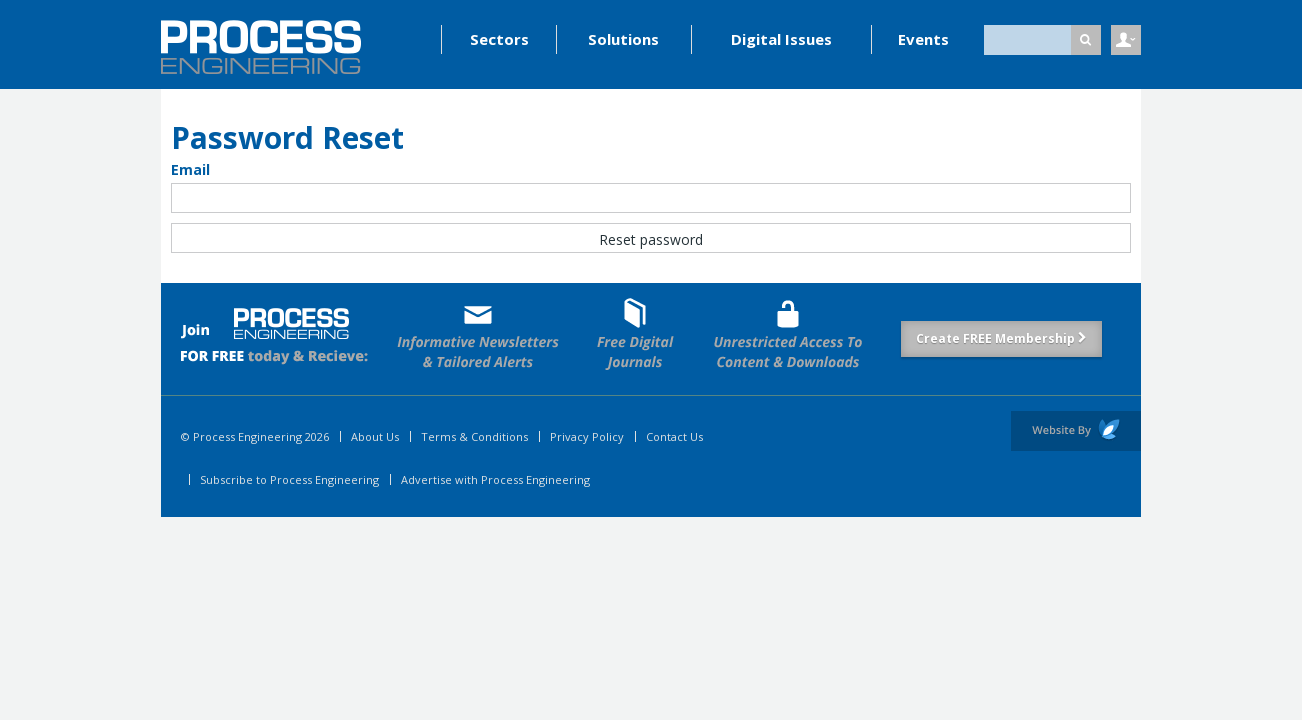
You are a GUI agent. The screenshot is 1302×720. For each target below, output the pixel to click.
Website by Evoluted (1076, 431)
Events (923, 39)
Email (190, 169)
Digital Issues (781, 39)
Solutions (623, 39)
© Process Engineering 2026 (255, 436)
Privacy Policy (587, 436)
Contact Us (674, 436)
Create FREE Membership (1001, 338)
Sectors (499, 39)
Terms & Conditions (474, 436)
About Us (375, 436)
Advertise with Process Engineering (495, 479)
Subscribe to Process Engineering (289, 479)
